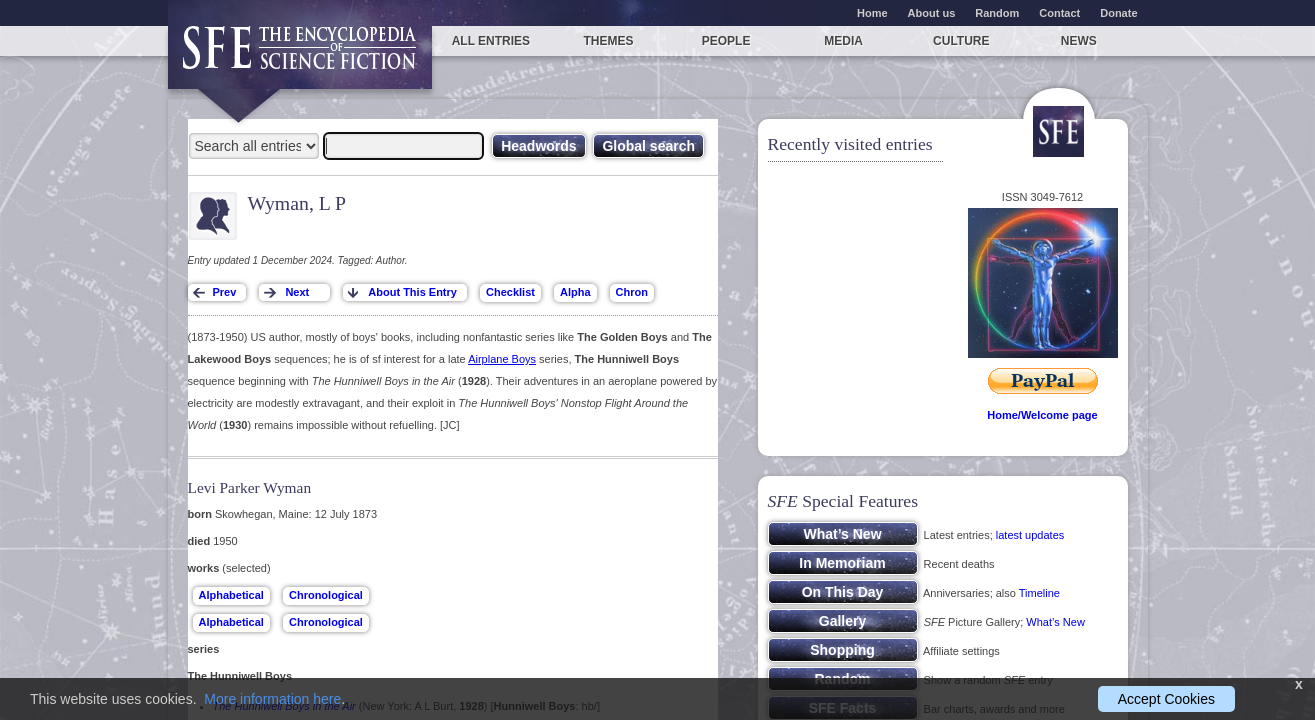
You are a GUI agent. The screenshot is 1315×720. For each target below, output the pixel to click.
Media (843, 41)
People (726, 41)
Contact (1059, 13)
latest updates (1030, 535)
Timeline (1039, 593)
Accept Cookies (1166, 699)
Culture (961, 41)
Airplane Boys (502, 359)
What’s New (1055, 622)
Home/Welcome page (1042, 415)
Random (997, 13)
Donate (1118, 13)
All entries (491, 41)
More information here (272, 699)
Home (872, 13)
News (1079, 41)
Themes (608, 41)
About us (932, 13)
